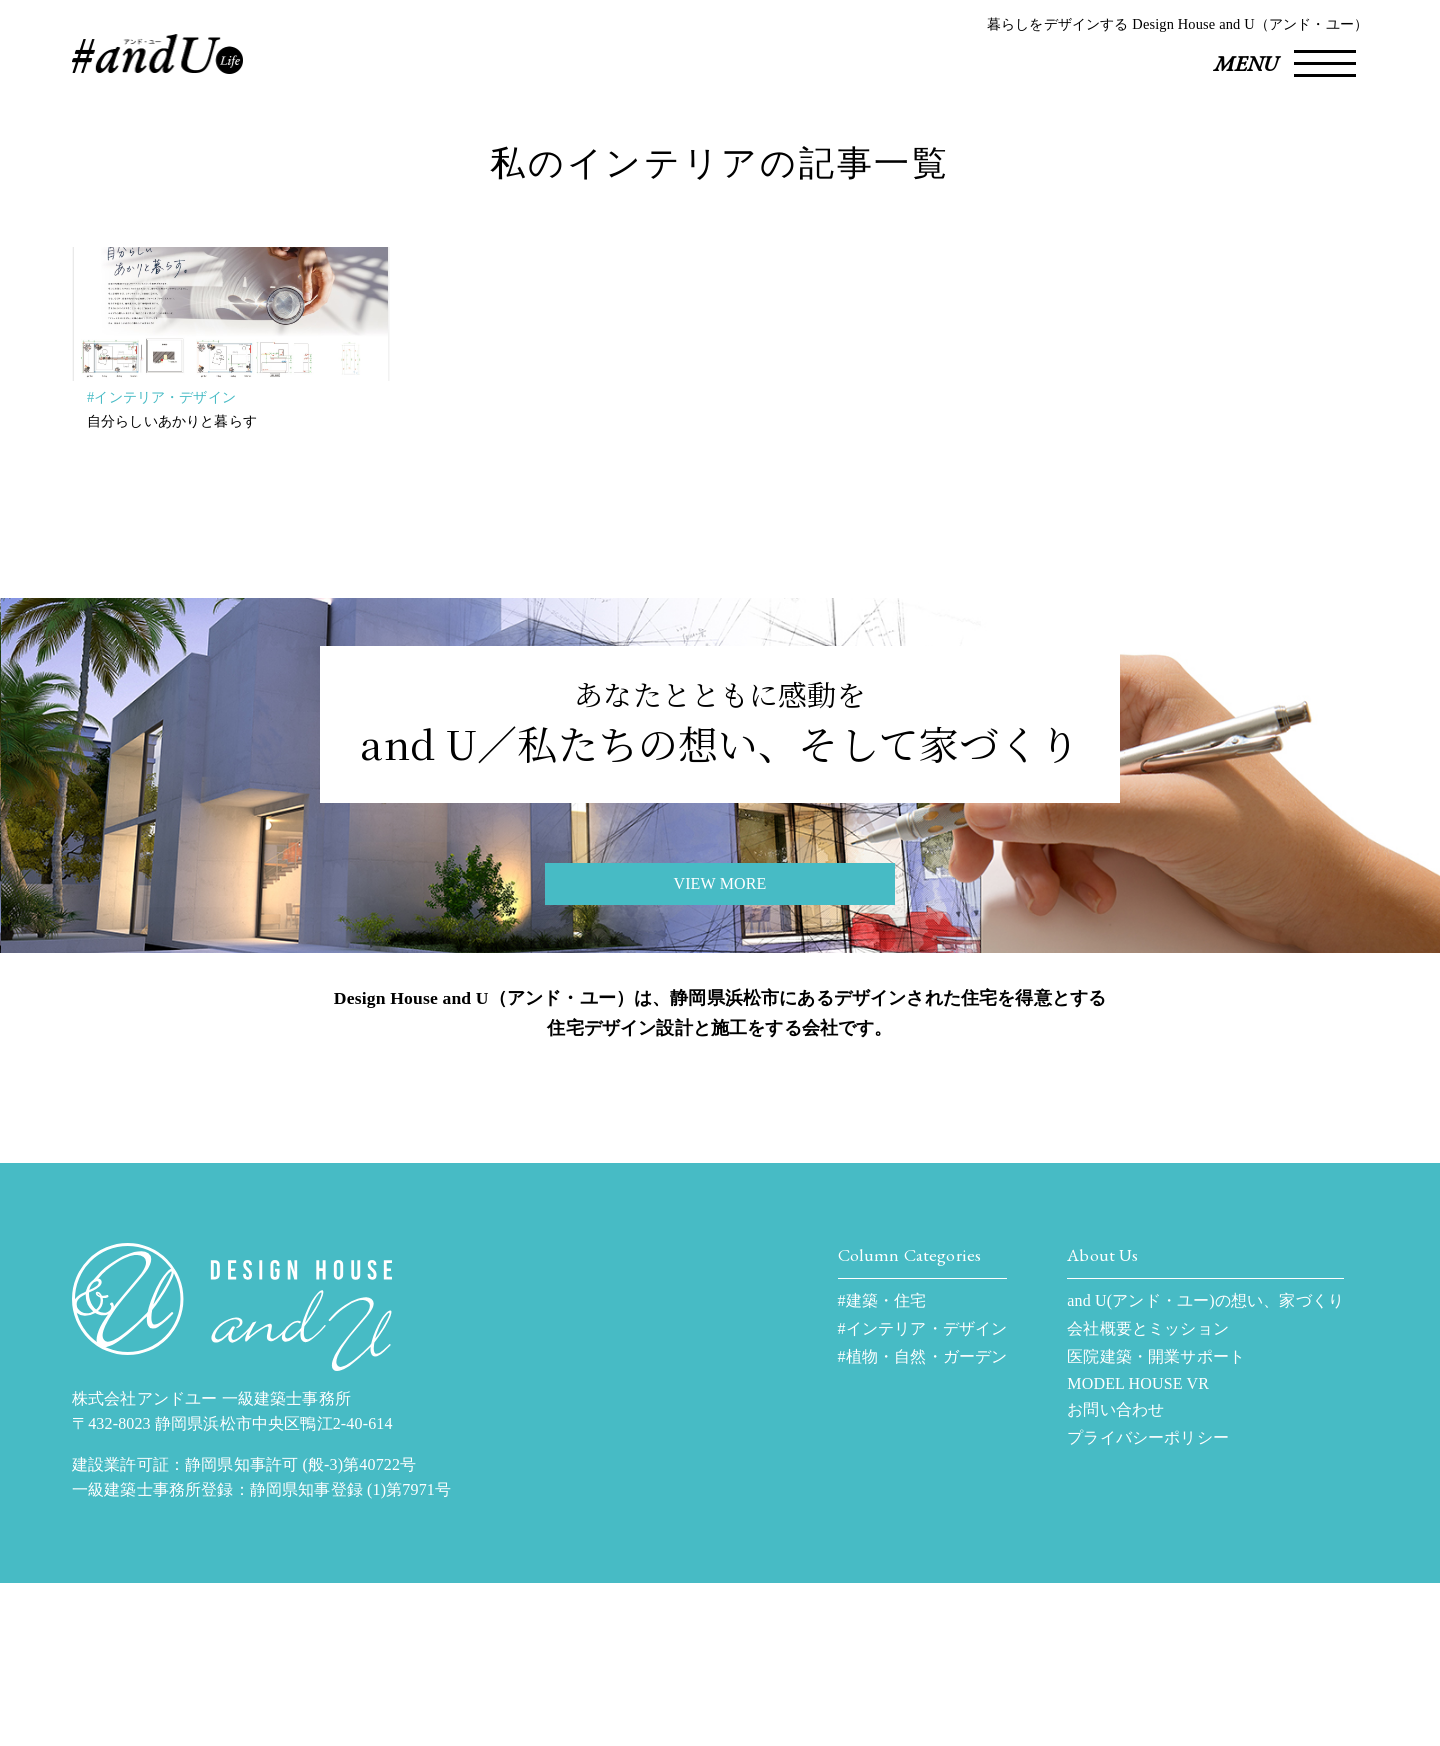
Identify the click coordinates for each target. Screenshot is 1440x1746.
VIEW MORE (719, 974)
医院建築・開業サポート (1156, 1519)
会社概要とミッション (1148, 1491)
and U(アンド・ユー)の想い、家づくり (1205, 1463)
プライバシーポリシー (1148, 1600)
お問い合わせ (1115, 1572)
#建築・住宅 (882, 1463)
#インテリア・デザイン (161, 415)
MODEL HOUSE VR (1138, 1546)
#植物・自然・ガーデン (923, 1519)
